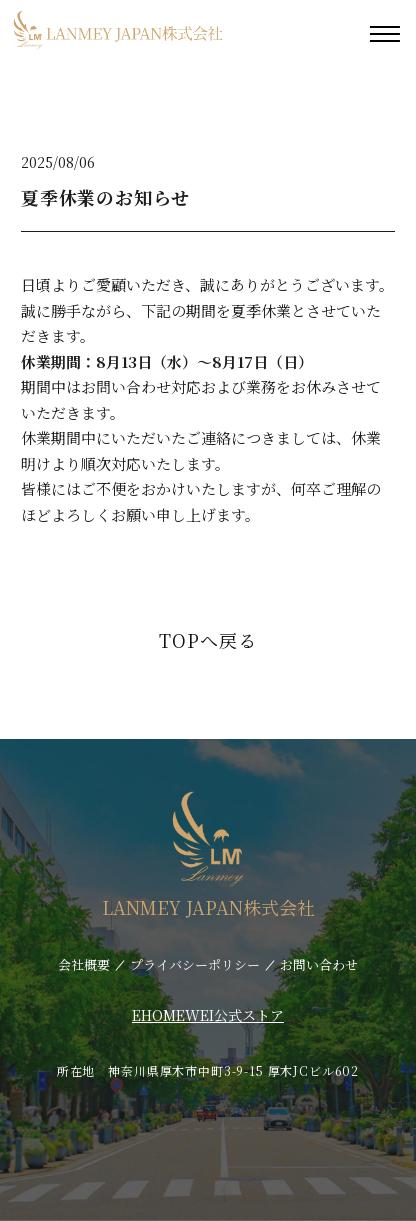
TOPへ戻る (207, 640)
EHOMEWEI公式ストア (208, 1015)
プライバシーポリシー (195, 964)
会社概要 (84, 964)
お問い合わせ (319, 964)
